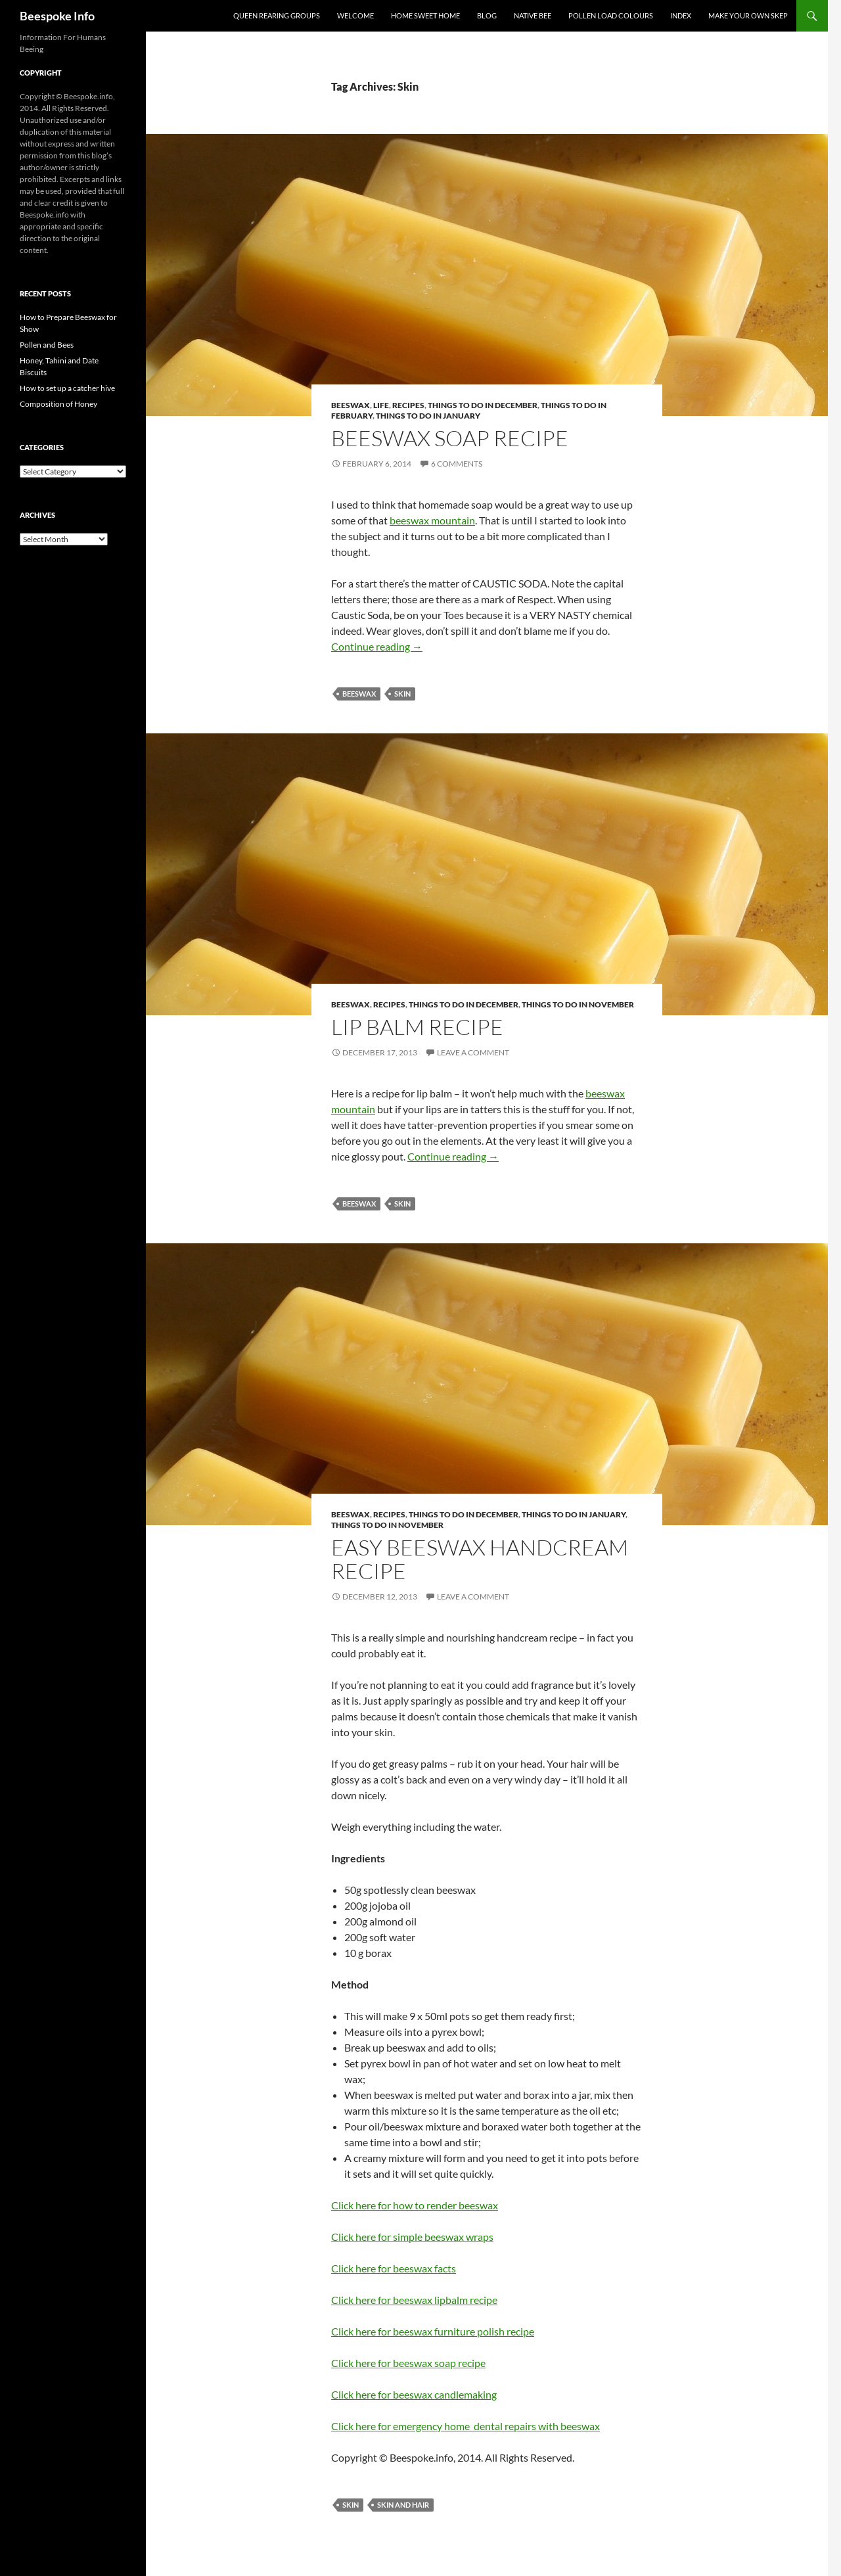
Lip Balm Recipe (417, 1026)
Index (680, 15)
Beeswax (350, 405)
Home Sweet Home (425, 15)
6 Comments (456, 464)
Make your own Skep (748, 15)
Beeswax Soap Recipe (449, 438)
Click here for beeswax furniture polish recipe (432, 2331)
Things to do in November (578, 1004)
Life (381, 405)
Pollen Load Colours (610, 15)
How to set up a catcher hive (67, 388)
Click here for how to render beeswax (414, 2205)
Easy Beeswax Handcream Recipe (479, 1559)
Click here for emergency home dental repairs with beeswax (465, 2426)
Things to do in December (482, 405)
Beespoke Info (57, 16)
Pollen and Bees (47, 345)
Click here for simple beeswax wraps (412, 2236)
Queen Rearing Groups (276, 15)
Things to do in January (428, 416)
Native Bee (532, 15)
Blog (487, 15)
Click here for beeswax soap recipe (408, 2363)
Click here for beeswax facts (393, 2268)
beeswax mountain (432, 520)
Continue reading (376, 646)
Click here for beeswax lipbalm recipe (414, 2299)
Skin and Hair (403, 2504)
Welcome (355, 15)
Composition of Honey (58, 404)
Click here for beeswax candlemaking (414, 2394)
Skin (402, 693)
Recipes (408, 405)
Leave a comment (473, 1052)
